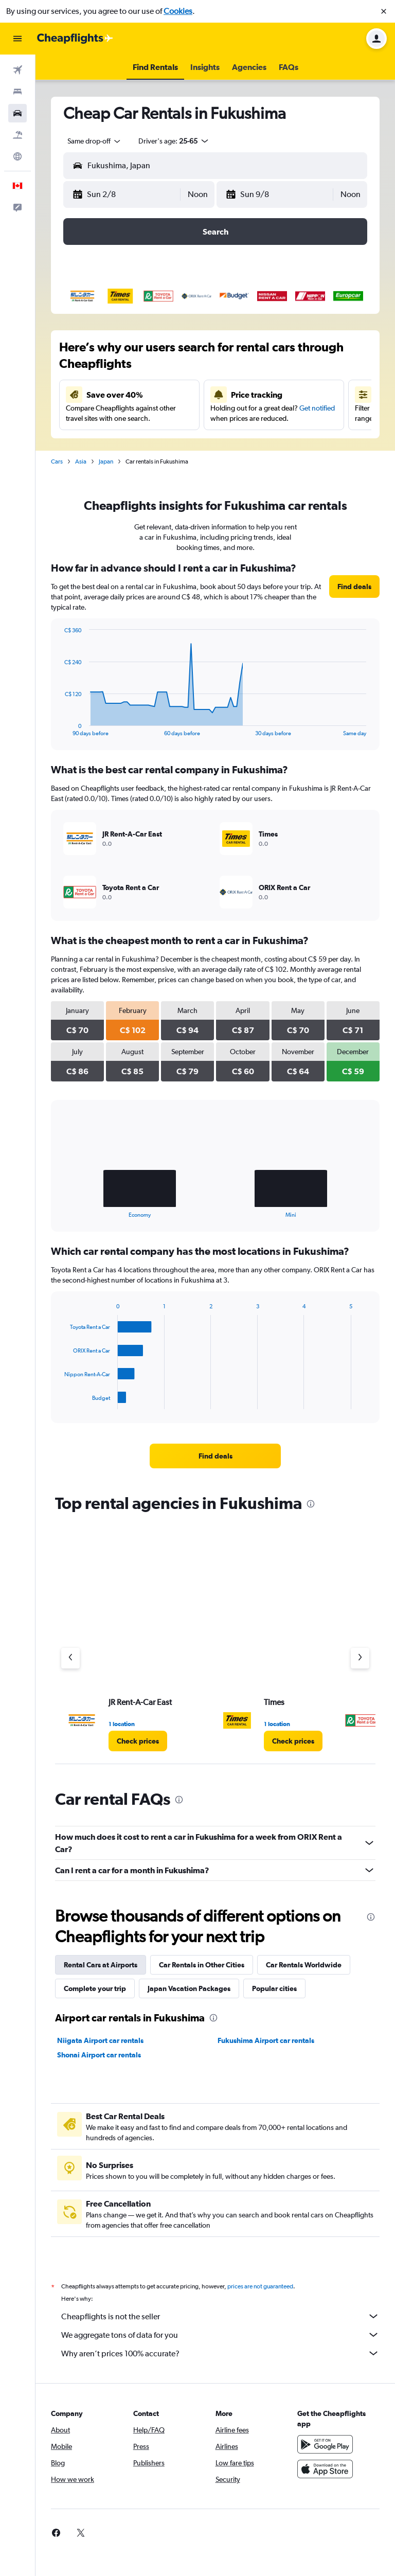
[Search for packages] (17, 135)
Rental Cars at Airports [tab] (100, 1965)
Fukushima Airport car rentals (266, 2040)
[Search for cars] (17, 113)
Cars (57, 461)
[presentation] (310, 1503)
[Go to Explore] (17, 156)
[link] (354, 586)
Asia (80, 461)
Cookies (178, 11)
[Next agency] (360, 1658)
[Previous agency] (70, 1658)
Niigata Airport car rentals (100, 2040)
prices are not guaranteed (260, 2286)
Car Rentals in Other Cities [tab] (201, 1965)
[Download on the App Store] (325, 2469)
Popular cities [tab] (274, 1988)
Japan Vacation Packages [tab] (189, 1988)
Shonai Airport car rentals (99, 2055)
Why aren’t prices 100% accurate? (220, 2353)
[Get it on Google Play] (325, 2444)
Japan (106, 461)
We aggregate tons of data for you (220, 2335)
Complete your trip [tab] (95, 1988)
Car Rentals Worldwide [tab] (304, 1965)
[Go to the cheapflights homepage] (75, 38)
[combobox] (94, 141)
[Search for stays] (17, 91)
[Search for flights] (17, 70)
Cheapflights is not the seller (220, 2316)
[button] (383, 11)
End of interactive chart (59, 728)
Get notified (317, 408)
